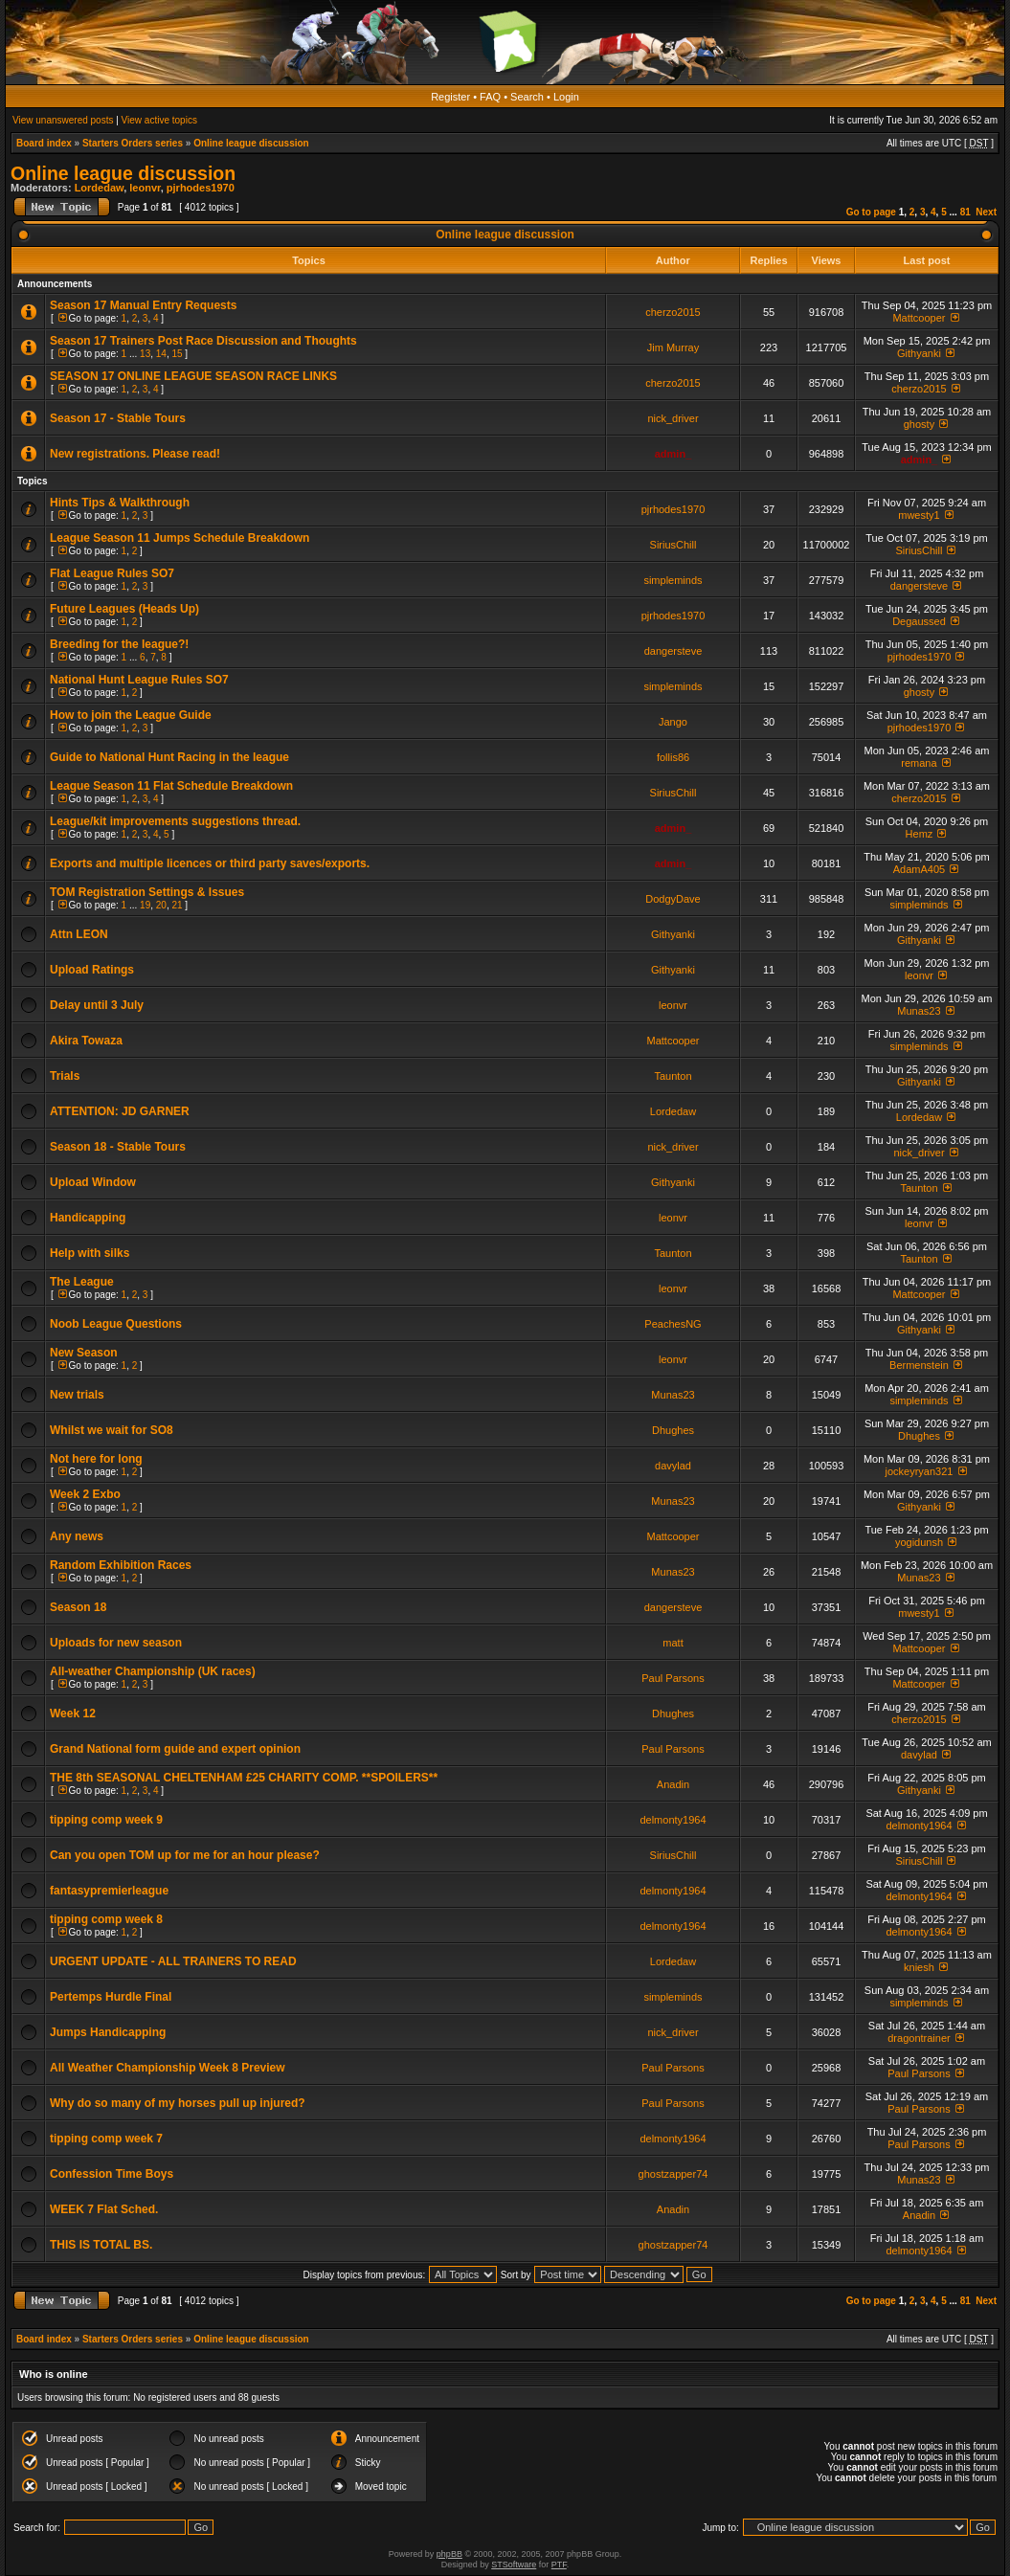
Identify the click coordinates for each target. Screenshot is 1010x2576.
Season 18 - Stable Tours (118, 1147)
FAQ (490, 96)
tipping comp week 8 (106, 1919)
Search (527, 96)
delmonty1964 (673, 1820)
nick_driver (672, 418)
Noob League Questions (116, 1324)
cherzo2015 (673, 312)
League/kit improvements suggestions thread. (175, 821)
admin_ (673, 453)
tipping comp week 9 (106, 1819)
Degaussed (919, 621)
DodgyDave (672, 899)
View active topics (159, 120)
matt (672, 1642)
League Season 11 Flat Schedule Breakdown (171, 786)
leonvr (144, 187)
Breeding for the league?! (119, 644)
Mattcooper (918, 318)
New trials (77, 1394)
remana (918, 763)
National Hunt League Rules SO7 (139, 679)
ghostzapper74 (673, 2174)
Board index (44, 143)
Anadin (673, 1784)
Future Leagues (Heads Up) (124, 609)
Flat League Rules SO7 (112, 573)
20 (161, 905)
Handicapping (87, 1217)
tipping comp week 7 (106, 2138)
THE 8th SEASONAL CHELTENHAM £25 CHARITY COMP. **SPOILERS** (244, 1777)
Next (986, 212)
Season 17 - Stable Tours (118, 418)
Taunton (672, 1076)
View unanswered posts (62, 120)
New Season (84, 1352)
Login (566, 96)
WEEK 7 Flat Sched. (104, 2209)
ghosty (919, 424)
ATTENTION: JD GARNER (120, 1111)
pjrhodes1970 (201, 187)
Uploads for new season (116, 1642)
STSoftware (513, 2564)
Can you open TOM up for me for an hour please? (185, 1855)
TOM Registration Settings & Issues (147, 892)
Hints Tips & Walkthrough (120, 502)
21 (176, 905)
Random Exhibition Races (120, 1565)
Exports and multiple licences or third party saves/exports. (210, 863)
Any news (76, 1536)
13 (145, 353)
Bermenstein (919, 1365)
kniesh (919, 1967)
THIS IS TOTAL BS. (101, 2244)
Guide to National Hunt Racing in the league (169, 757)
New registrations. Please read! (135, 453)
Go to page (871, 212)
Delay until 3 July (97, 1005)
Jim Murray (673, 347)
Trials (64, 1076)
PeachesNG (672, 1324)
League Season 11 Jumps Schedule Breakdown (179, 538)
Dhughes (673, 1430)
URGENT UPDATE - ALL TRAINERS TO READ (173, 1961)
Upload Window (93, 1182)
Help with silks (89, 1253)
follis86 (673, 757)
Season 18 (78, 1607)
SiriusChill (673, 544)
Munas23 (918, 1011)
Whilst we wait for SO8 (111, 1430)
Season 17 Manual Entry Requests (143, 305)
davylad (673, 1465)
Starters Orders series (132, 143)
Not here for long (96, 1459)
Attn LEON (79, 934)
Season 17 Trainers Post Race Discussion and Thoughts (203, 340)
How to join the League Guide (131, 715)
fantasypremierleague (109, 1890)
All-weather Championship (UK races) (153, 1671)
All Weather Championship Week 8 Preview (167, 2067)
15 (176, 353)
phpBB (449, 2554)
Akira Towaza (86, 1040)
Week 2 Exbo (85, 1494)
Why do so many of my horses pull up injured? (177, 2103)
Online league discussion (251, 143)
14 (161, 353)
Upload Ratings (92, 969)
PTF (559, 2564)
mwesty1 (918, 515)
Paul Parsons (672, 1678)
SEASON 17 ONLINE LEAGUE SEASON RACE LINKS (193, 376)
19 (145, 905)
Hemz (919, 834)
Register (450, 96)
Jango (673, 722)
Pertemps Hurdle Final (110, 1997)
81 (965, 212)
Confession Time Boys (111, 2174)
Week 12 (73, 1713)
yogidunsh (919, 1542)
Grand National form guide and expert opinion (175, 1749)
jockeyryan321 (920, 1471)
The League (82, 1281)
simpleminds (672, 580)
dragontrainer (918, 2038)
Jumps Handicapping (108, 2032)
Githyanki (919, 353)
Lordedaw (99, 187)
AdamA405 (919, 869)
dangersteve (919, 586)
